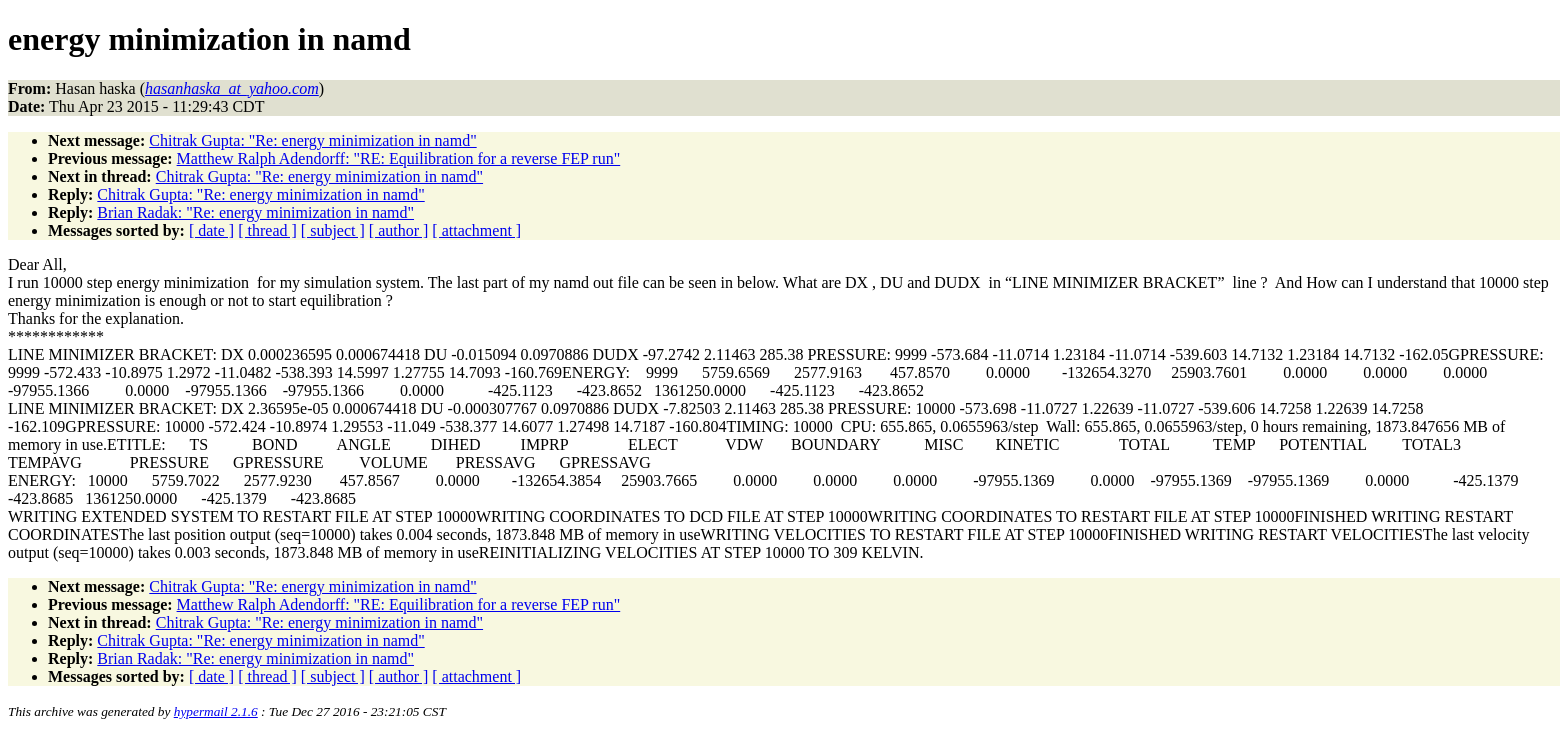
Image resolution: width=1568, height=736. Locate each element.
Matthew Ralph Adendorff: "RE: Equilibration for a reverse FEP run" (399, 158)
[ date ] (211, 230)
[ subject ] (333, 230)
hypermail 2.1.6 (216, 711)
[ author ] (399, 230)
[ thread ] (267, 230)
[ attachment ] (476, 230)
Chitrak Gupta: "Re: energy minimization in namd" (312, 140)
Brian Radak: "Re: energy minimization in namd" (255, 212)
